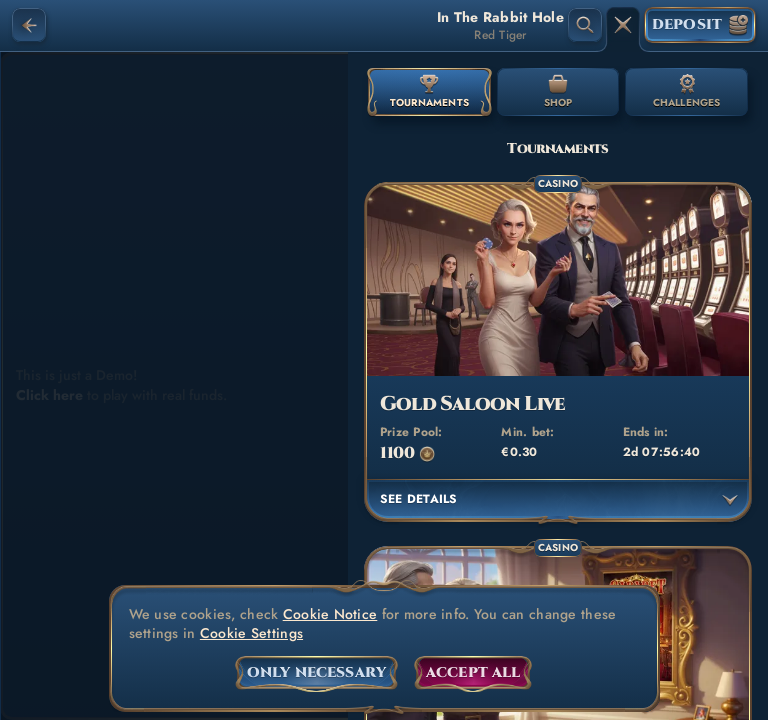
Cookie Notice (330, 614)
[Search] (585, 25)
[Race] (623, 25)
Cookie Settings (251, 633)
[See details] (730, 500)
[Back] (29, 25)
